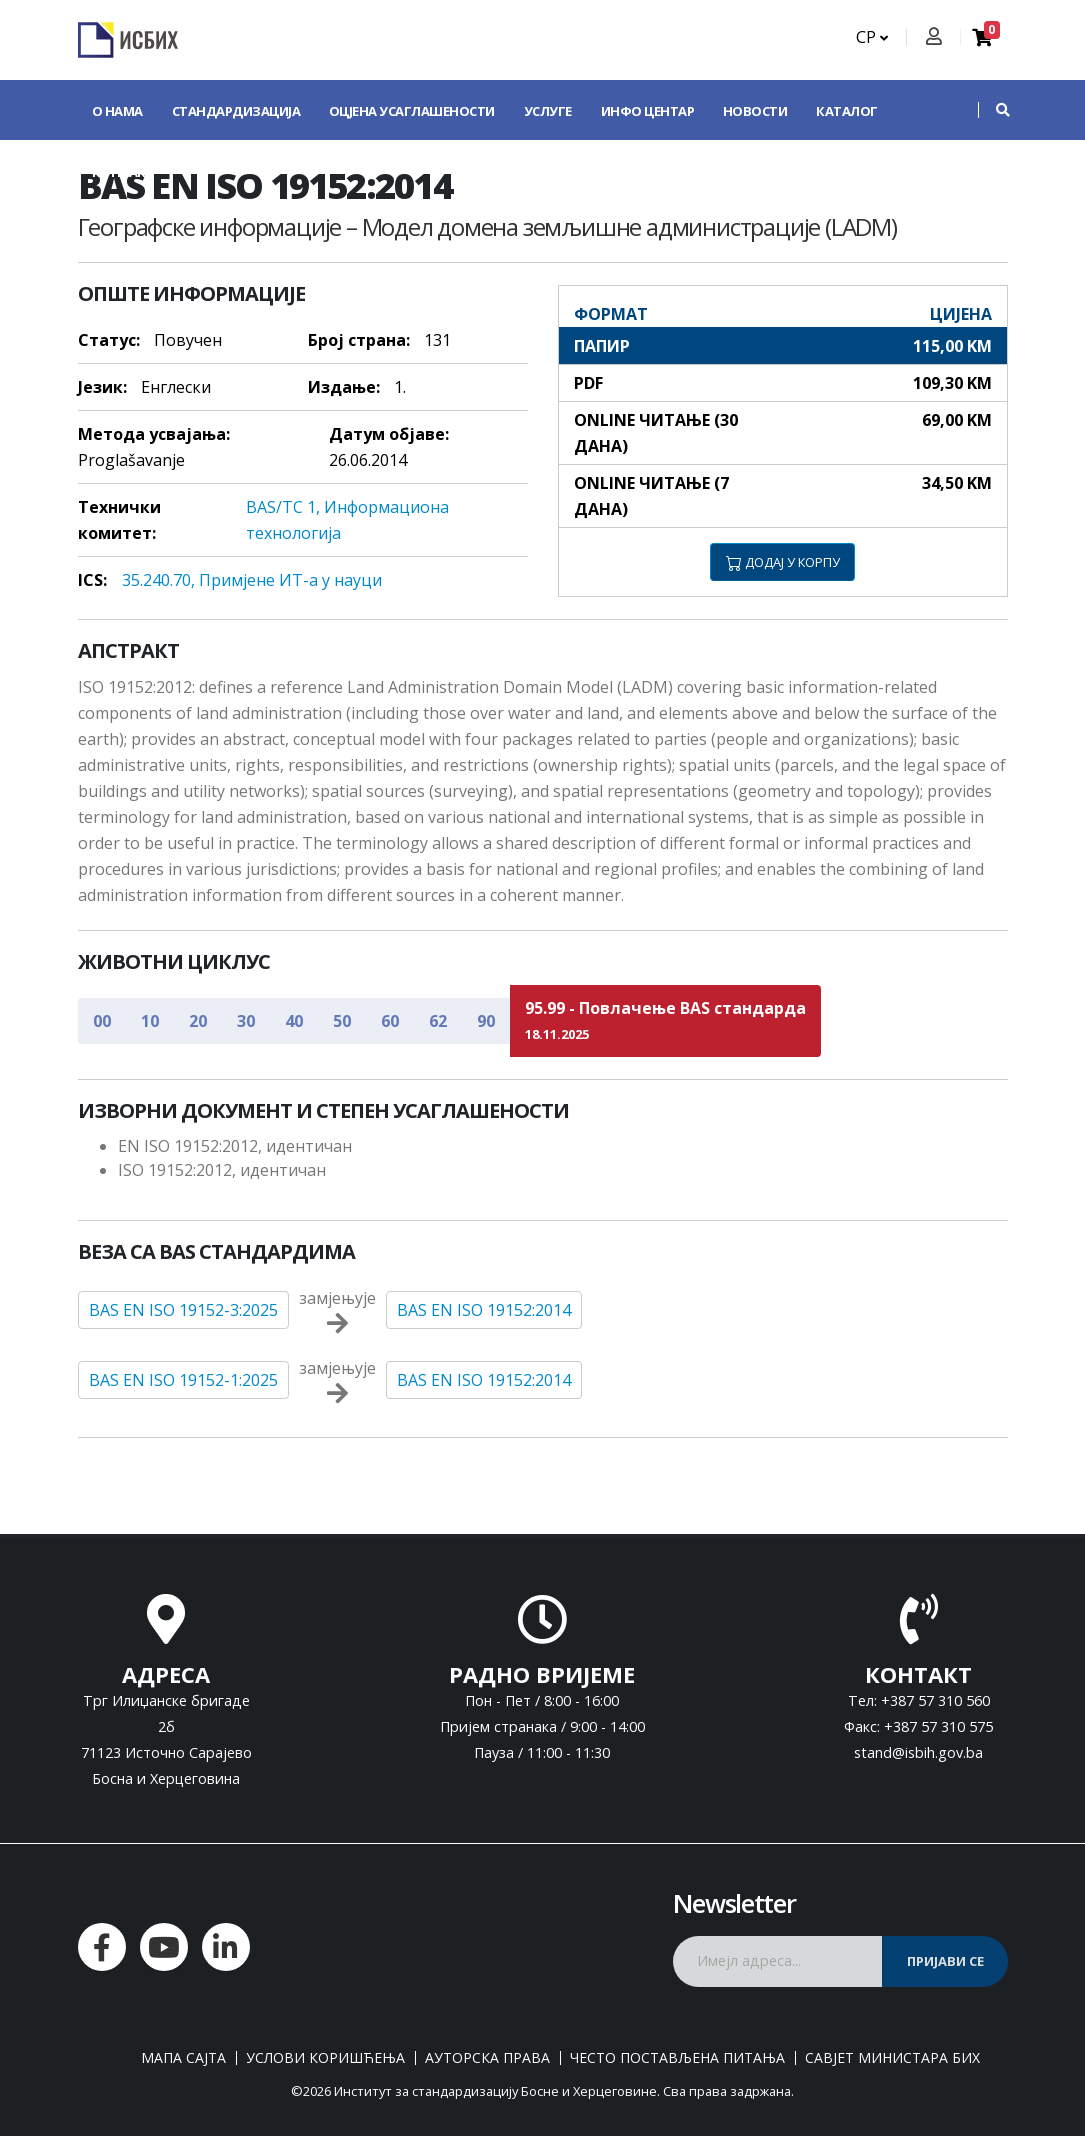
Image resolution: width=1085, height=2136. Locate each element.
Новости (755, 111)
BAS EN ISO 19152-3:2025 (183, 1310)
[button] (993, 110)
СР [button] (872, 37)
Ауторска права (487, 2058)
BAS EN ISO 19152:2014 (484, 1310)
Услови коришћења (325, 2058)
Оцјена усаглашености (412, 111)
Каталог (847, 111)
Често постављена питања (677, 2058)
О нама (117, 111)
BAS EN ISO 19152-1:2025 (183, 1380)
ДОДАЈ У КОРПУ (783, 562)
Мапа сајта (183, 2058)
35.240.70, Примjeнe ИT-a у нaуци (252, 580)
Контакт (123, 172)
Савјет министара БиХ (892, 2058)
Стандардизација (236, 111)
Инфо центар (648, 111)
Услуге (548, 111)
